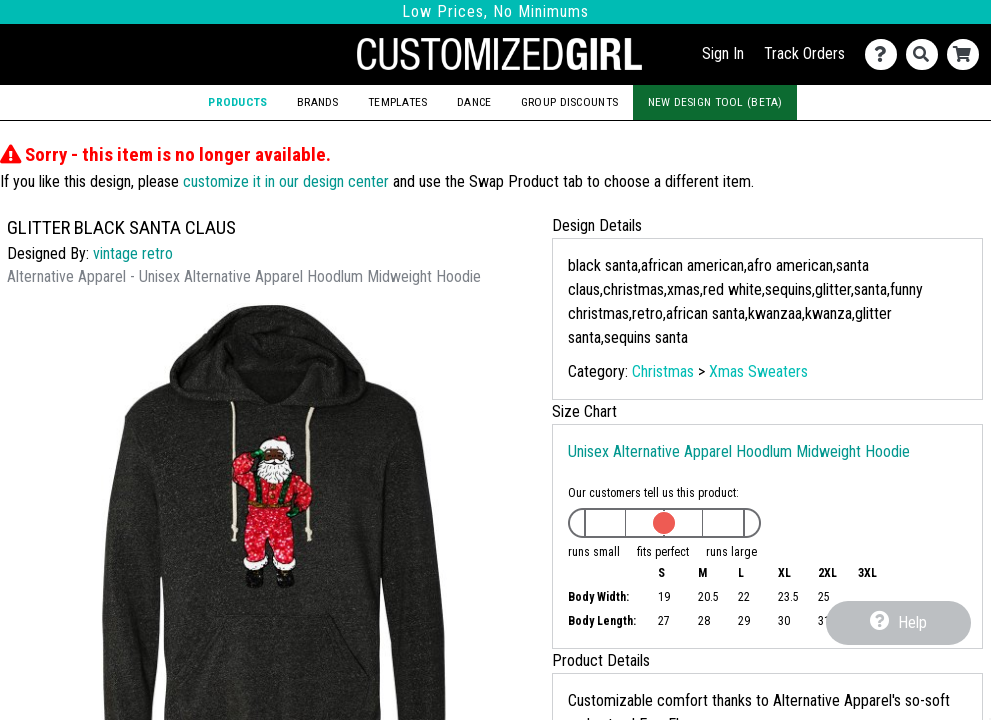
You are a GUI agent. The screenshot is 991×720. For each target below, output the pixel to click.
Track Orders (804, 53)
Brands (318, 102)
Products (237, 102)
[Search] (926, 54)
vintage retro (133, 253)
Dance (474, 102)
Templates (398, 102)
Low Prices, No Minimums (495, 11)
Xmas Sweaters (758, 371)
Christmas (663, 371)
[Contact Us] (885, 54)
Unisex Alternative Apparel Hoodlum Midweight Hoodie (739, 451)
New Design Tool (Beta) (715, 102)
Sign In (723, 53)
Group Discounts (569, 102)
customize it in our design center (286, 181)
